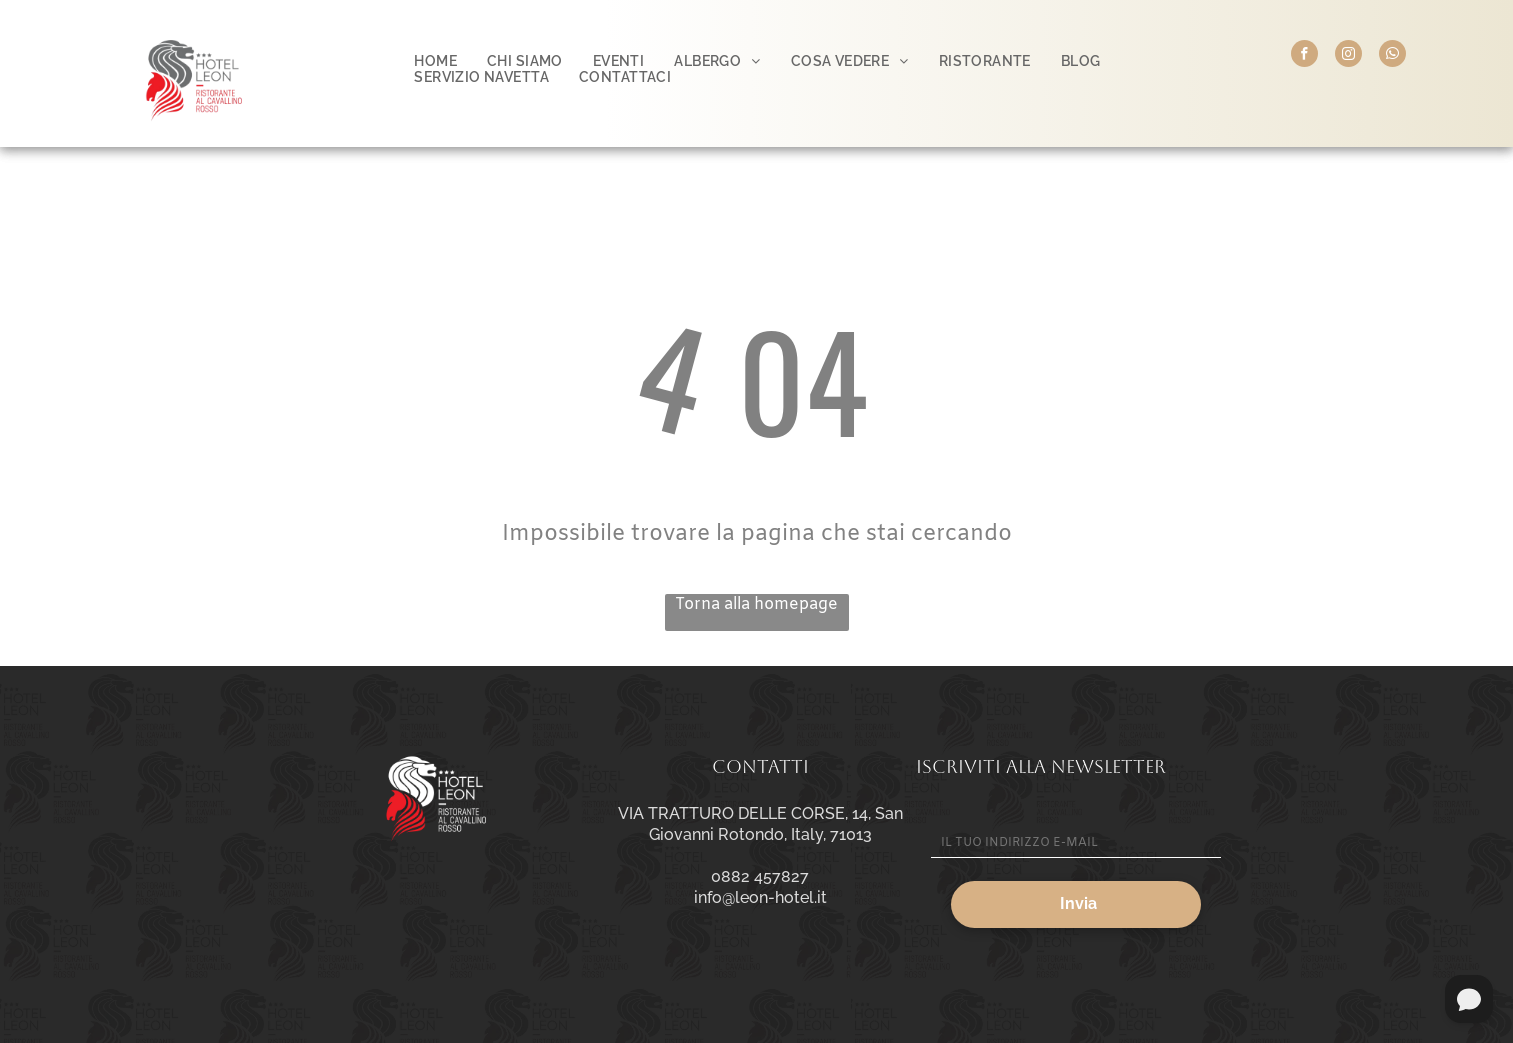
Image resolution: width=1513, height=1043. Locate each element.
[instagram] (1348, 56)
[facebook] (1304, 56)
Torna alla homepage (756, 604)
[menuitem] (435, 61)
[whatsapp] (1392, 56)
